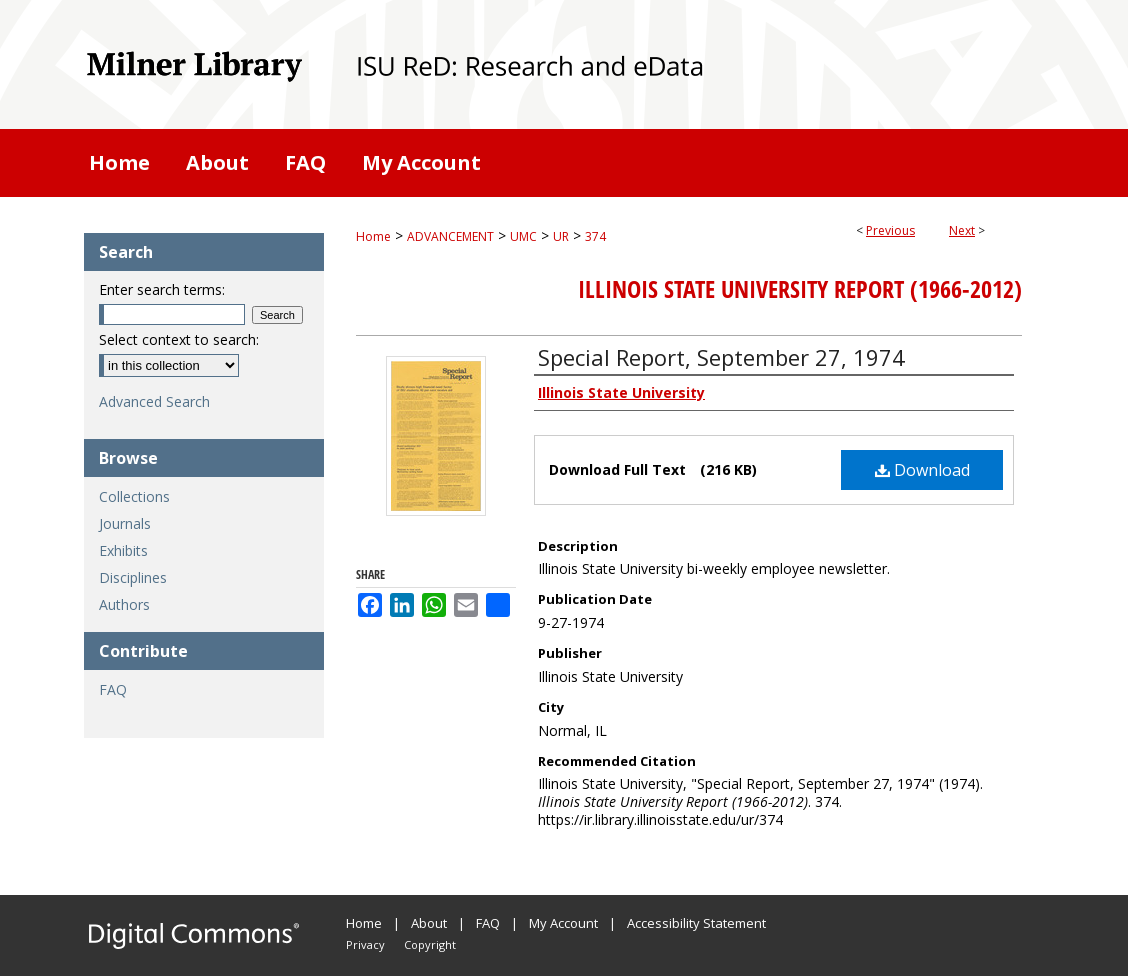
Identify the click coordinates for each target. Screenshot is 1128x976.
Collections (134, 496)
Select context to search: (179, 339)
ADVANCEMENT (450, 236)
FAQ (113, 689)
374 (595, 236)
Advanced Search (154, 401)
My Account (563, 923)
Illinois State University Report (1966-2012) (800, 289)
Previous (890, 230)
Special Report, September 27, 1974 (721, 357)
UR (561, 236)
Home (373, 236)
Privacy (365, 944)
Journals (125, 523)
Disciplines (133, 577)
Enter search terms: (162, 289)
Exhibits (123, 550)
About (429, 923)
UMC (523, 236)
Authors (124, 604)
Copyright (430, 944)
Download (922, 470)
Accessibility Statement (696, 923)
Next (962, 230)
